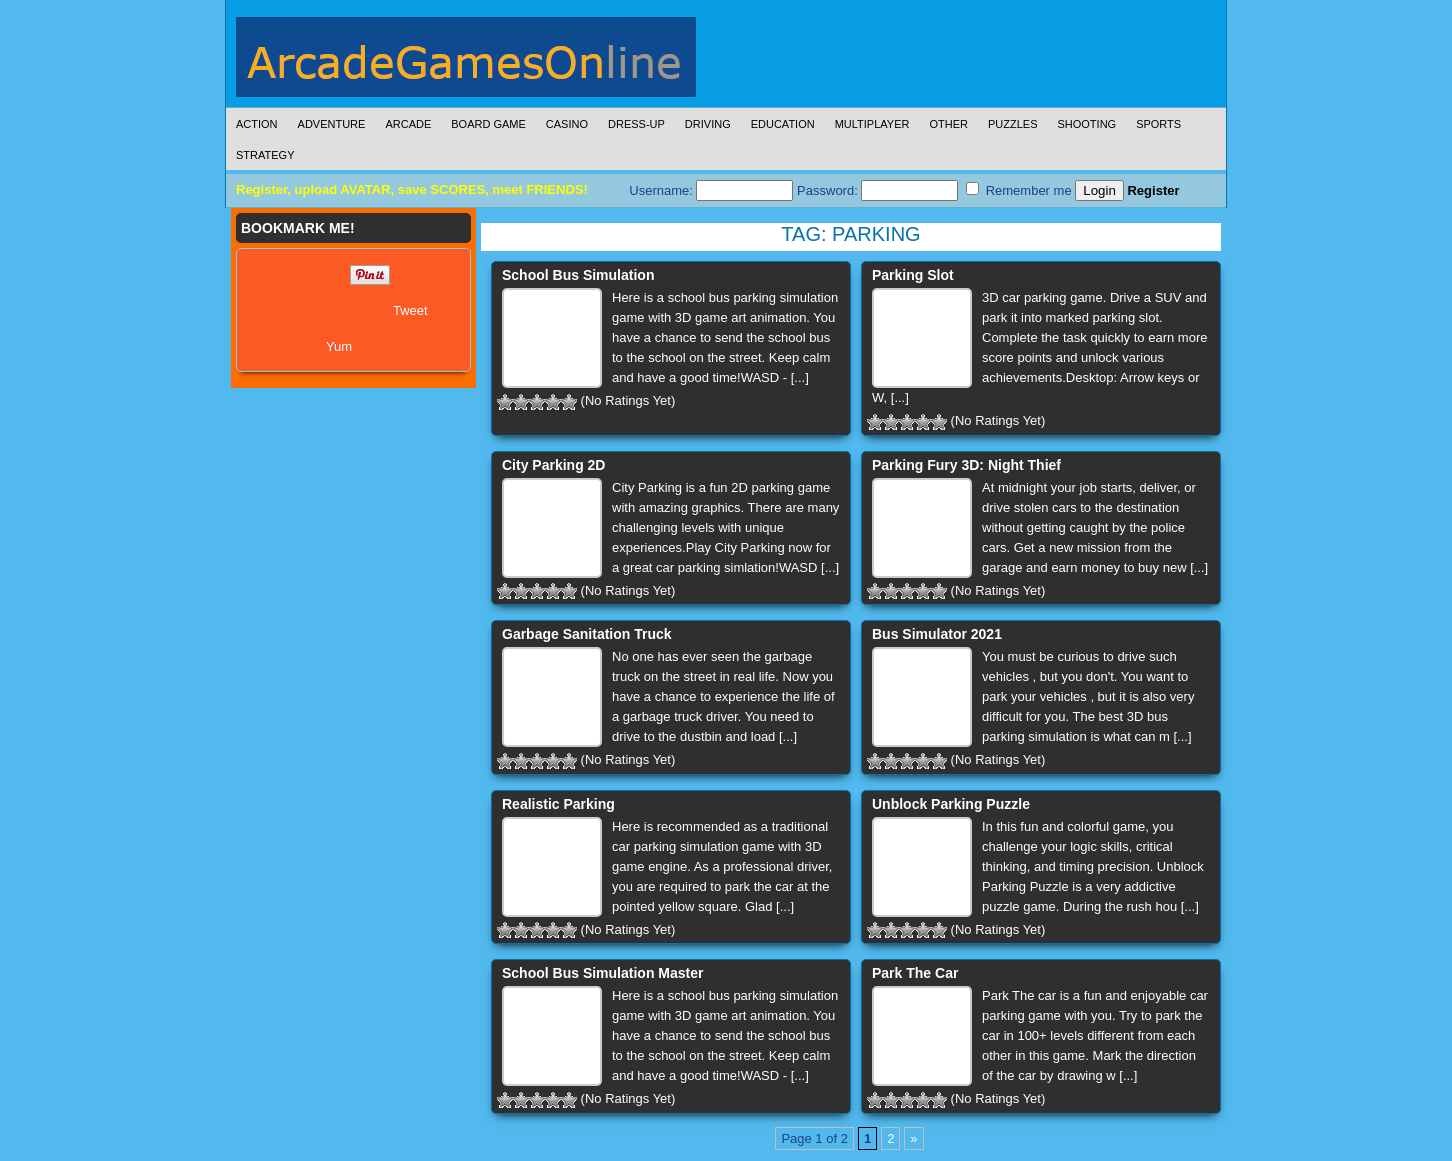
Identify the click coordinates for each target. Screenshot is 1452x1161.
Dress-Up (636, 124)
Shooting (1086, 124)
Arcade (408, 124)
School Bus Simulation (578, 275)
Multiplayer (872, 124)
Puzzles (1013, 124)
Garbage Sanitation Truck (587, 634)
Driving (708, 124)
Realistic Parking (558, 804)
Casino (567, 124)
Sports (1158, 124)
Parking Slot (913, 275)
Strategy (265, 155)
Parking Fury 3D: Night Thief (966, 465)
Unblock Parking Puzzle (951, 804)
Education (783, 124)
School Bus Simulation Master (602, 973)
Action (257, 124)
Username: (711, 190)
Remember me (1019, 190)
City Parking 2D (553, 465)
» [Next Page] (913, 1138)
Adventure (332, 124)
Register (1153, 190)
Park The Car (915, 973)
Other (948, 124)
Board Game (488, 124)
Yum (339, 346)
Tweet (410, 310)
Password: (877, 190)
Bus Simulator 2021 (937, 634)
